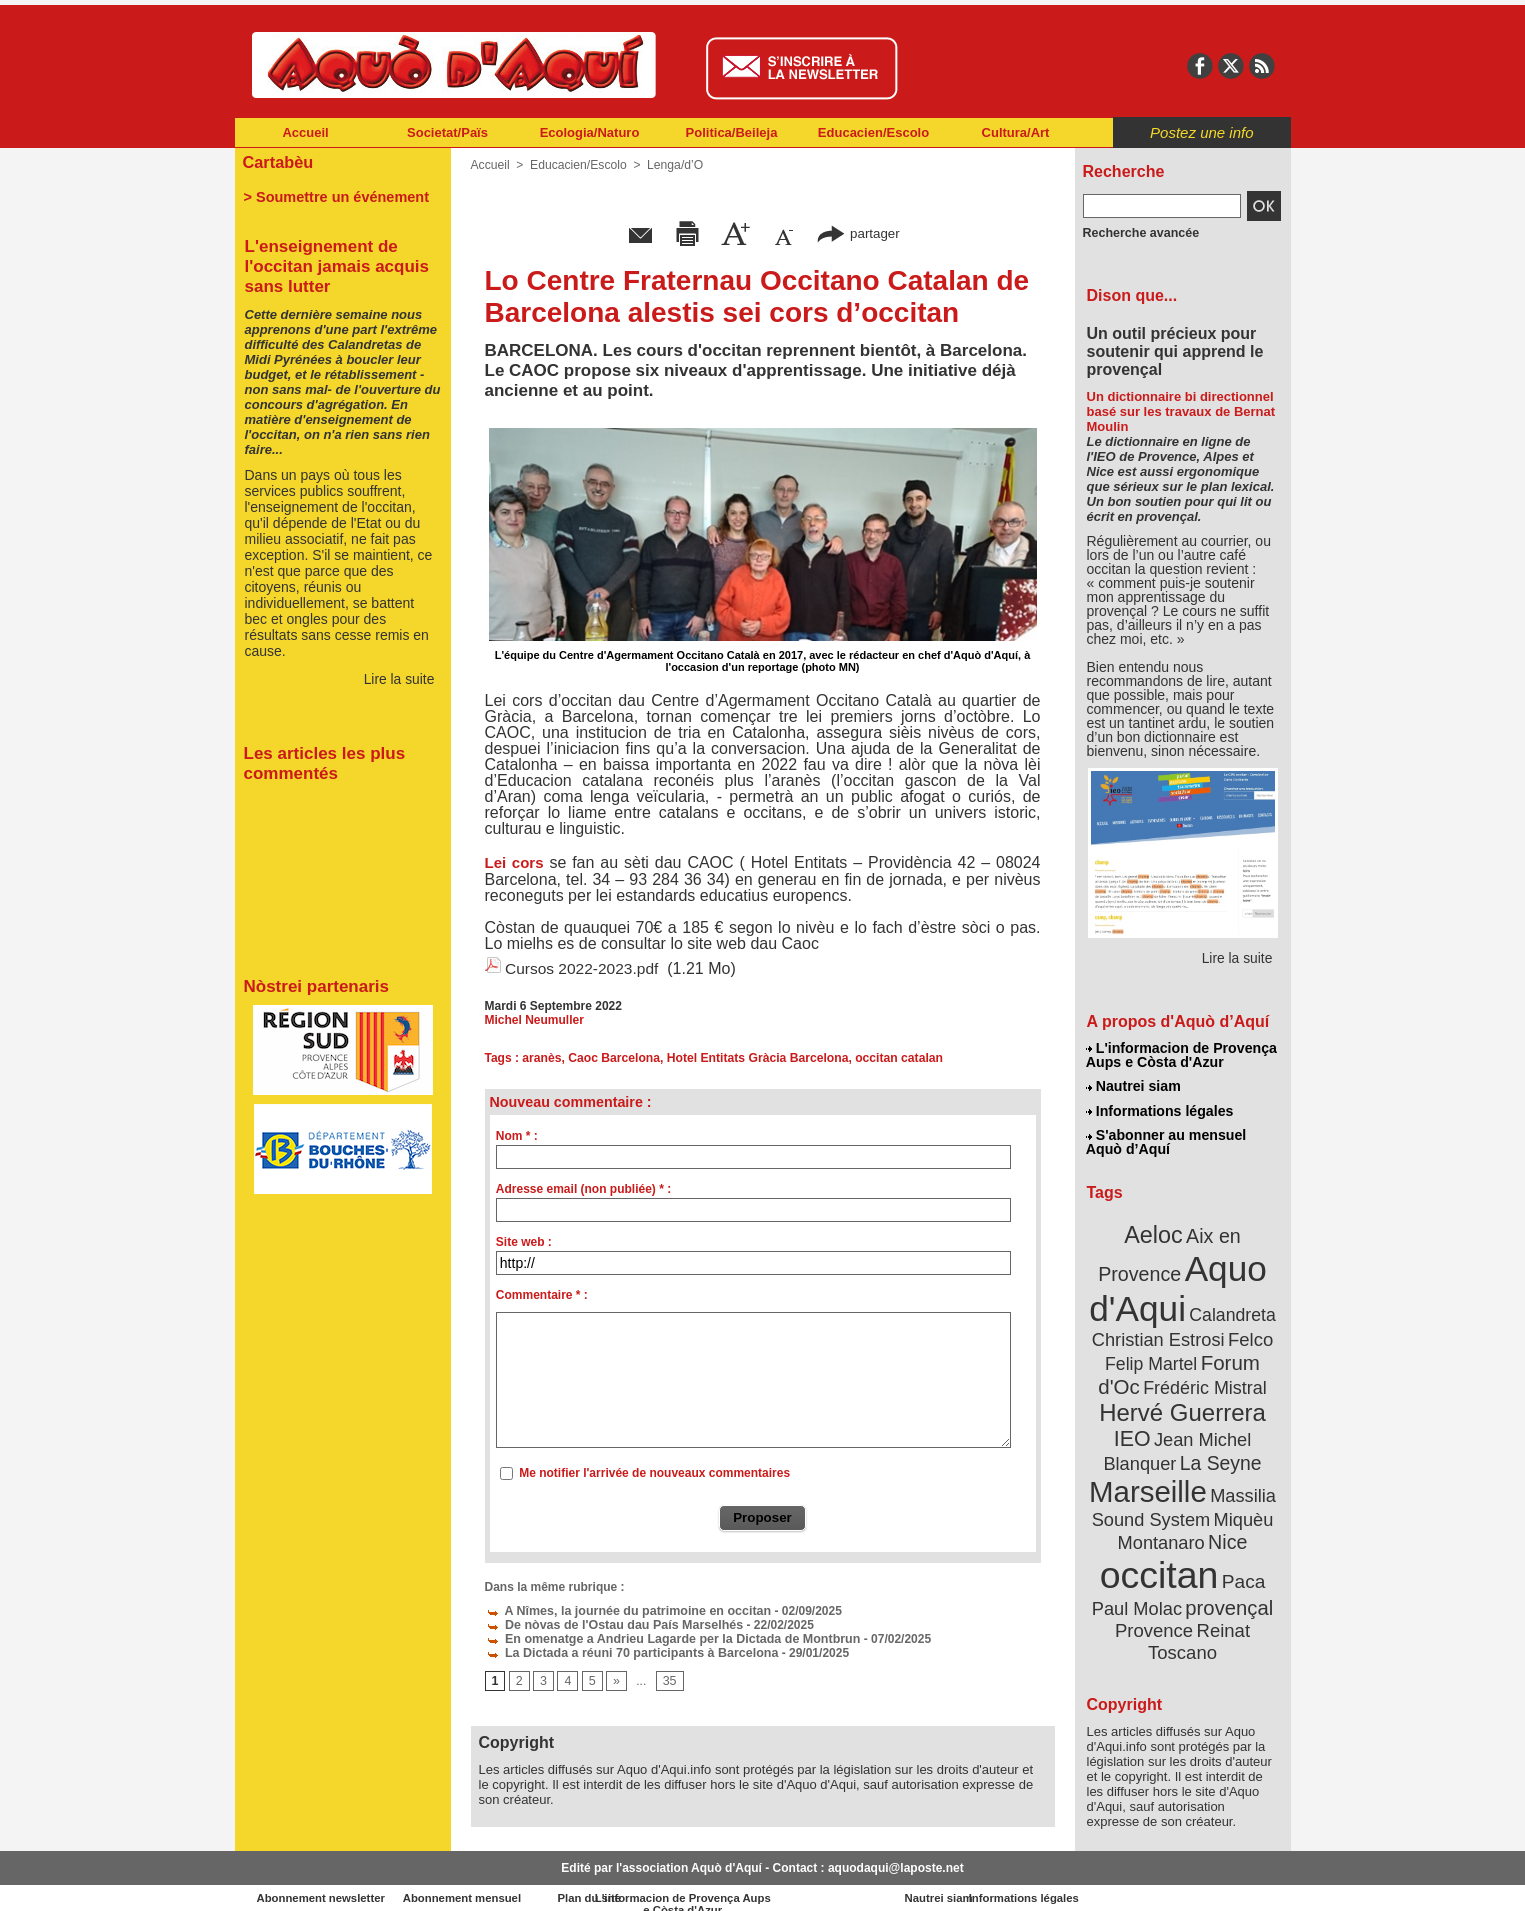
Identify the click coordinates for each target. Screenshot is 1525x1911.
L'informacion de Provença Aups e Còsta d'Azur (1181, 1055)
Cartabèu (277, 161)
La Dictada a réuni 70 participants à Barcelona (626, 1652)
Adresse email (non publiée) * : (583, 1188)
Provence (1155, 1615)
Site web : (524, 1241)
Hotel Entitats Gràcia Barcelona (754, 1057)
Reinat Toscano (1198, 1625)
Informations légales (1160, 1110)
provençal (1227, 1593)
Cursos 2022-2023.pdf (584, 968)
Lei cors (514, 862)
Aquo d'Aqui (1178, 1284)
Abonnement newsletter (322, 1881)
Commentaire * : (542, 1294)
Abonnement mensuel (498, 1881)
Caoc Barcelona (613, 1057)
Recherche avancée (1139, 233)
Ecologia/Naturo (590, 132)
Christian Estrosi (1158, 1334)
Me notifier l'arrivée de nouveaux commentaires (654, 1472)
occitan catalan (894, 1057)
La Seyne (1219, 1452)
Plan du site (675, 1881)
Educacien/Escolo (873, 132)
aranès (541, 1057)
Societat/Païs (447, 132)
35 (667, 1681)
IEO (1133, 1429)
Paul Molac (1138, 1594)
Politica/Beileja (732, 132)
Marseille (1149, 1480)
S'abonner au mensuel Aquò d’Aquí (1166, 1141)
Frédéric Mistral (1204, 1380)
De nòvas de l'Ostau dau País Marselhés (609, 1624)
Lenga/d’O (672, 165)
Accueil (305, 132)
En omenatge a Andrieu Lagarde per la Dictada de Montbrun (666, 1638)
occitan (1160, 1560)
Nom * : (517, 1135)
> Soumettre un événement (333, 196)
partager (858, 232)
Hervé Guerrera (1183, 1404)
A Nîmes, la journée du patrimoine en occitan (623, 1610)
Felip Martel (1152, 1357)
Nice (1226, 1528)
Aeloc (1154, 1232)
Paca (1241, 1566)
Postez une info (1201, 132)
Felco (1247, 1334)
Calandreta (1230, 1310)
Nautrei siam (1134, 1086)
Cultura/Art (1016, 132)
